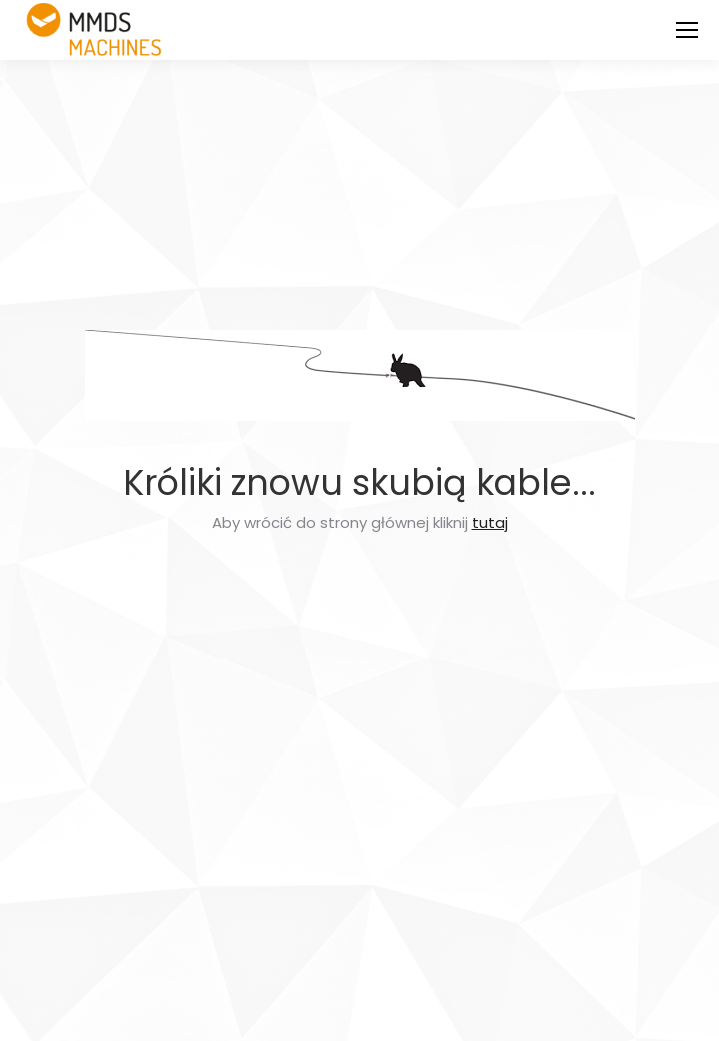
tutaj (490, 522)
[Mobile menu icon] (687, 30)
